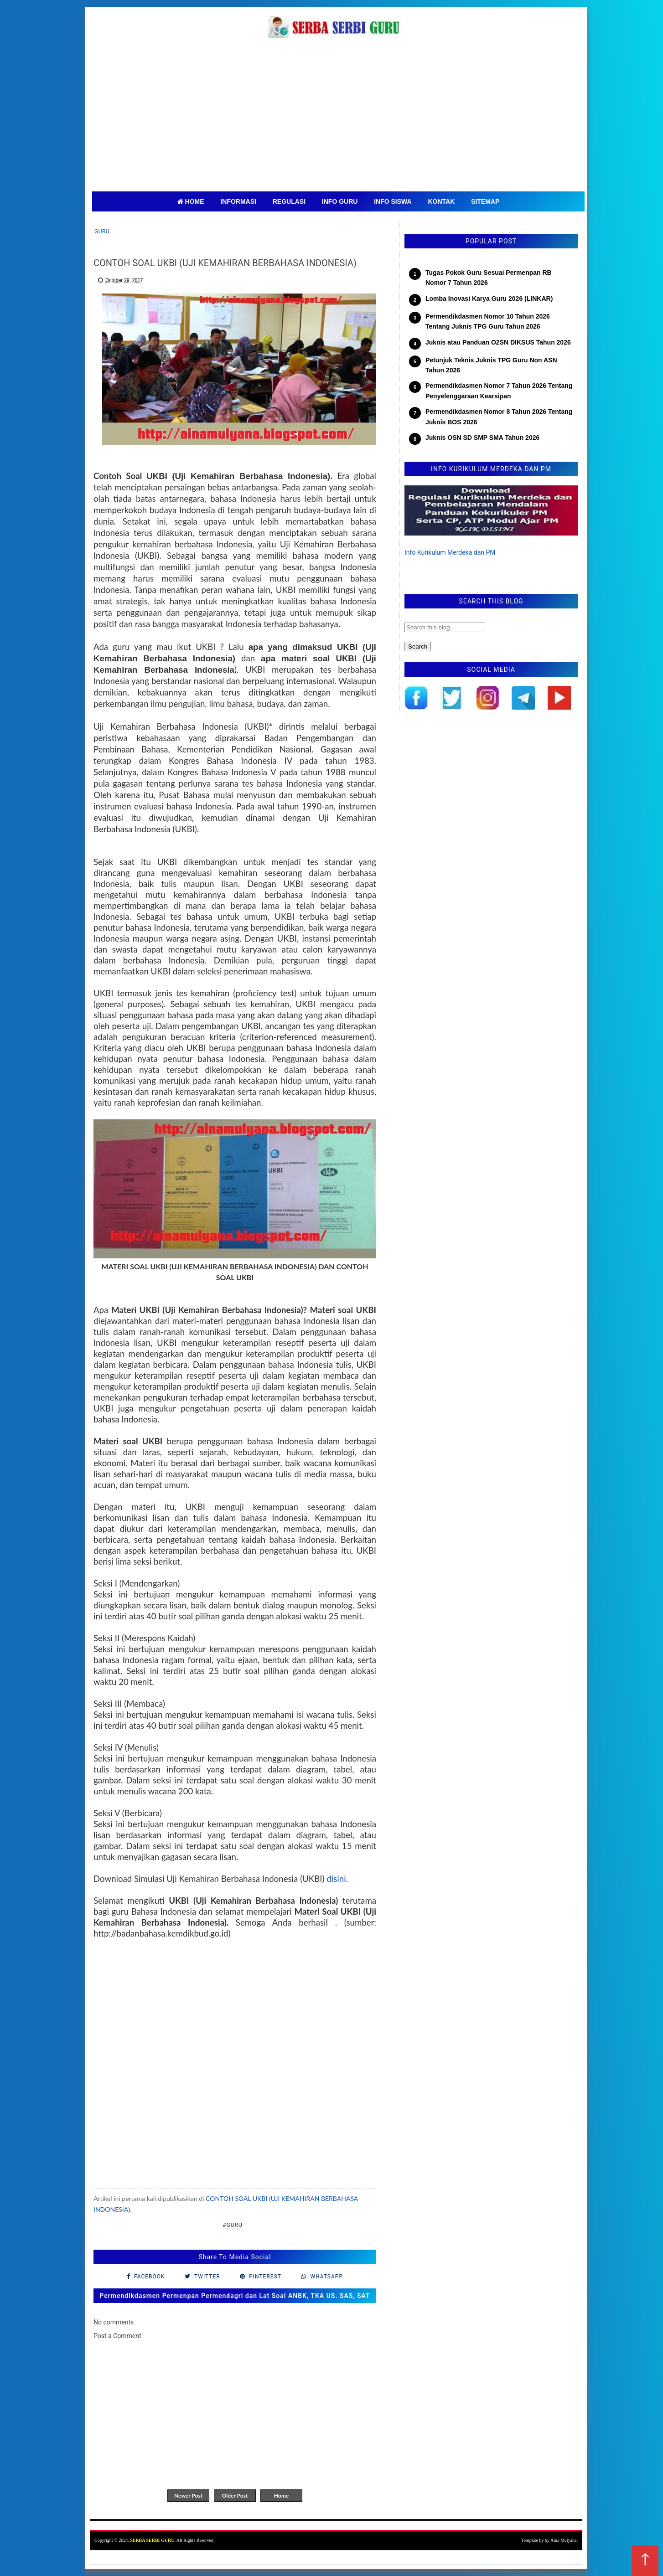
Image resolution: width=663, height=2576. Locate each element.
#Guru (233, 2225)
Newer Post (188, 2495)
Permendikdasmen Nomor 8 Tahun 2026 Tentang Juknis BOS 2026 (498, 416)
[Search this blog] (444, 627)
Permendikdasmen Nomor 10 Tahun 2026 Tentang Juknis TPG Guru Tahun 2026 (487, 321)
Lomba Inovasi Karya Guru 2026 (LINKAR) (489, 298)
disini (336, 1879)
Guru (101, 231)
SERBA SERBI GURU (152, 2540)
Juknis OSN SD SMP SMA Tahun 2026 (482, 437)
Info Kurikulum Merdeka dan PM (450, 552)
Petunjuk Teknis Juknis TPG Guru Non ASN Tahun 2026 (491, 365)
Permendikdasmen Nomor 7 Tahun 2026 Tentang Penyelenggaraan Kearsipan (498, 390)
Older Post (235, 2495)
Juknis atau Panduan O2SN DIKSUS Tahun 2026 (498, 342)
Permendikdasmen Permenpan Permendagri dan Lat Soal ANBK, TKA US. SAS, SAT (234, 2295)
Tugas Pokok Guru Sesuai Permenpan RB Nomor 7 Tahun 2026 (488, 277)
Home (281, 2495)
